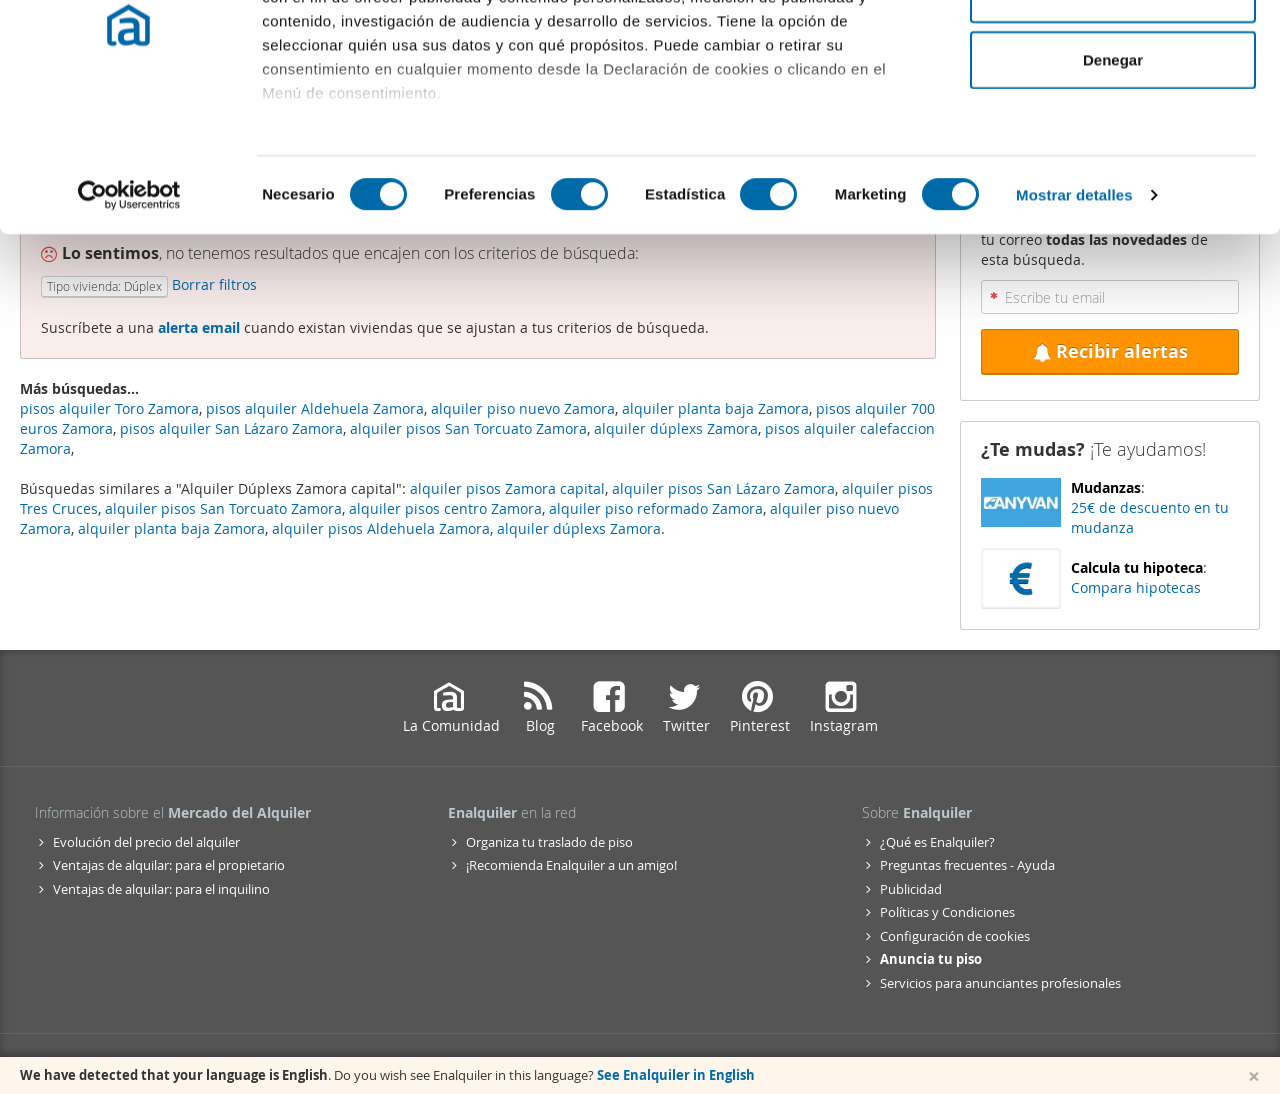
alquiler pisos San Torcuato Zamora (223, 508)
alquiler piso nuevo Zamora (523, 408)
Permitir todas (1113, 52)
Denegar (1113, 183)
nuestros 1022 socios (424, 72)
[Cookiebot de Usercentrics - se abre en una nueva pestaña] (129, 320)
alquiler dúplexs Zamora (579, 528)
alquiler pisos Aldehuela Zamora (381, 528)
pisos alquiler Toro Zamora (109, 408)
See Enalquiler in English (676, 1075)
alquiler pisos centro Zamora (445, 508)
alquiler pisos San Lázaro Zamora (723, 488)
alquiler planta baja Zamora (171, 528)
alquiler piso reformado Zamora (656, 508)
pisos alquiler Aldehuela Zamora (315, 408)
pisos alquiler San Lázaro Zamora (231, 428)
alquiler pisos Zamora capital (507, 488)
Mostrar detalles (1074, 319)
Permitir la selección (1113, 118)
